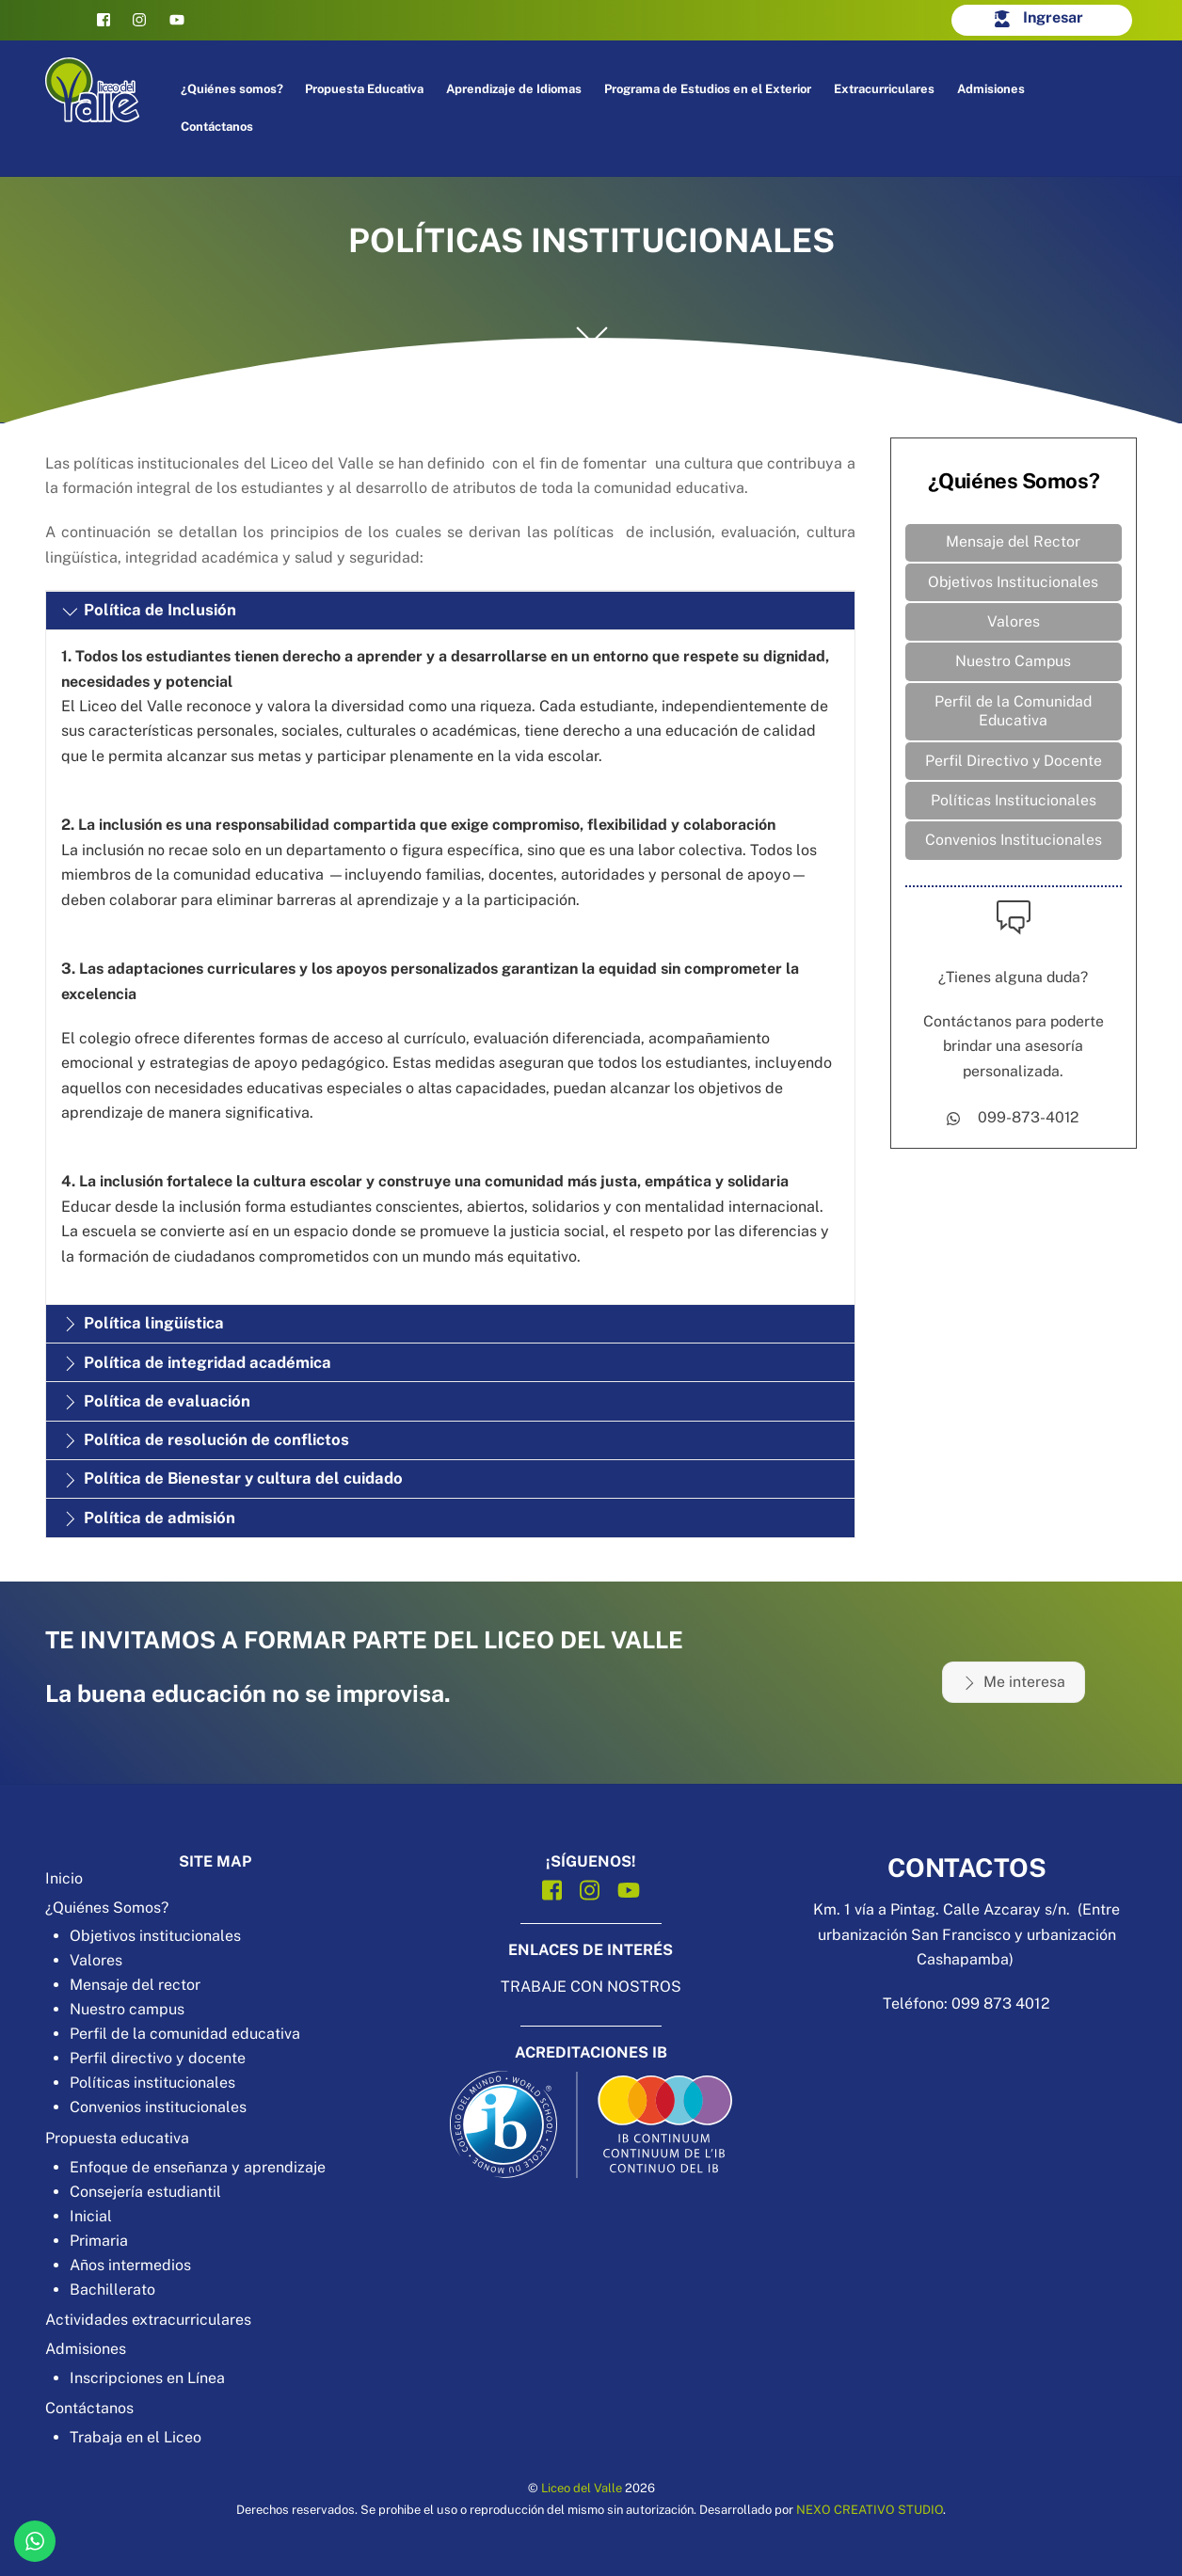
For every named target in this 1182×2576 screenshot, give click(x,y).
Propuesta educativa (117, 2138)
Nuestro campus (127, 2009)
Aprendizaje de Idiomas (515, 89)
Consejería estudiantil (145, 2192)
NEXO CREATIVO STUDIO (869, 2510)
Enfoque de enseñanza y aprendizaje (198, 2167)
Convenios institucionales (158, 2107)
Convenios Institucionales (1013, 843)
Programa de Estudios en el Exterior (709, 89)
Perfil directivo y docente (158, 2058)
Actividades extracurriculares (148, 2320)
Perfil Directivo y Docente (1013, 763)
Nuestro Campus (1013, 663)
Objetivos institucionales (155, 1936)
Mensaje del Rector (1013, 542)
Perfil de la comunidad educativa (185, 2034)
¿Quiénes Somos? (106, 1907)
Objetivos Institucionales (1013, 583)
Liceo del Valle (581, 2488)
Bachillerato (112, 2289)
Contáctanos (218, 126)
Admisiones (992, 89)
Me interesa (1013, 1682)
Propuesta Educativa (366, 89)
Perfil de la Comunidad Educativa (1014, 713)
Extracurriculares (886, 89)
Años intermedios (130, 2265)
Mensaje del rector (135, 1985)
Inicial (91, 2216)
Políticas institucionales (152, 2082)
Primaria (99, 2241)
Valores (1013, 623)
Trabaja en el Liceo (135, 2437)
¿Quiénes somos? (233, 89)
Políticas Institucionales (1013, 804)
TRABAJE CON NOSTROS (591, 1987)
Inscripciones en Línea (147, 2378)
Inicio (64, 1878)
